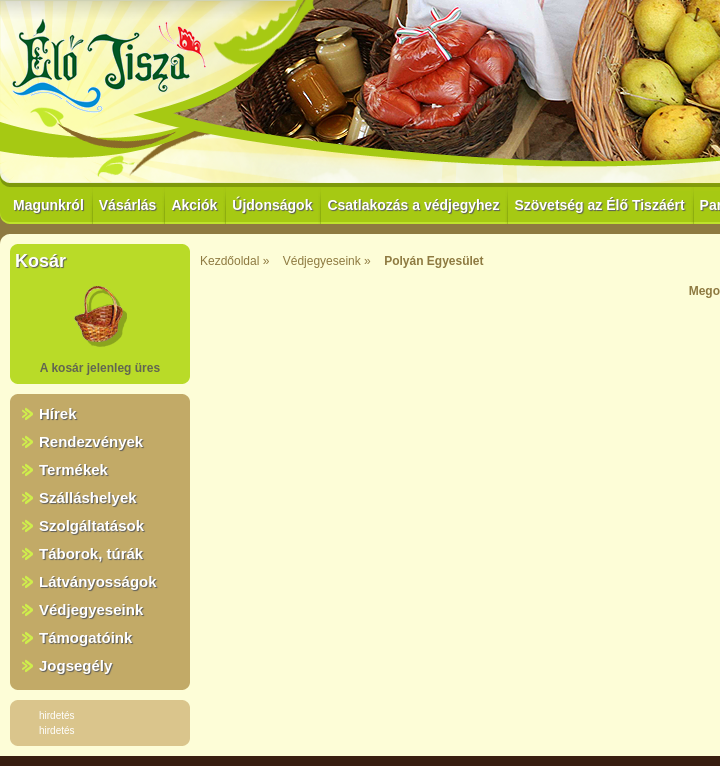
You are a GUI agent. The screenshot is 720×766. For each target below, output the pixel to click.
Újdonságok (272, 205)
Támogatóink (85, 637)
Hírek (58, 413)
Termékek (73, 469)
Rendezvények (91, 441)
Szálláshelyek (88, 497)
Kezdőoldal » (234, 261)
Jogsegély (75, 665)
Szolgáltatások (91, 525)
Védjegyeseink (91, 609)
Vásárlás (128, 205)
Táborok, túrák (91, 553)
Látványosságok (98, 581)
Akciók (194, 205)
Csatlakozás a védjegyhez (413, 205)
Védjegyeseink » (327, 261)
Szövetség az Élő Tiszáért (599, 205)
